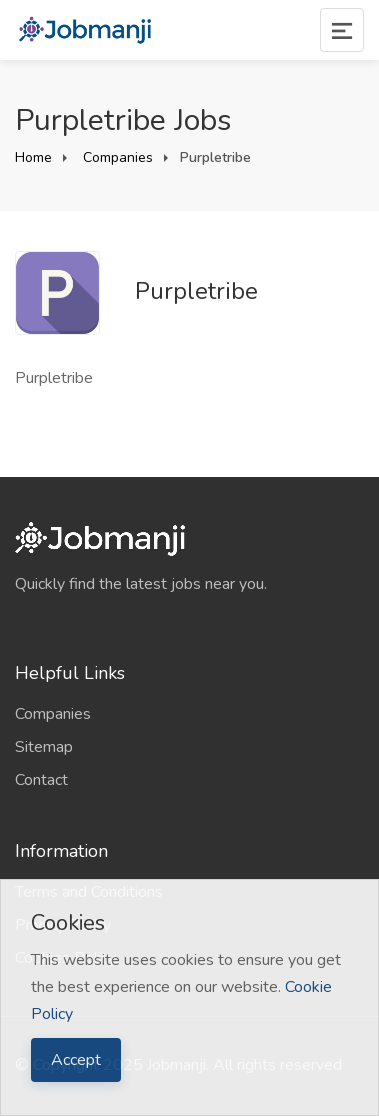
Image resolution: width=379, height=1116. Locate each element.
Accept (76, 1060)
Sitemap (44, 747)
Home (33, 157)
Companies (116, 157)
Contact (41, 780)
